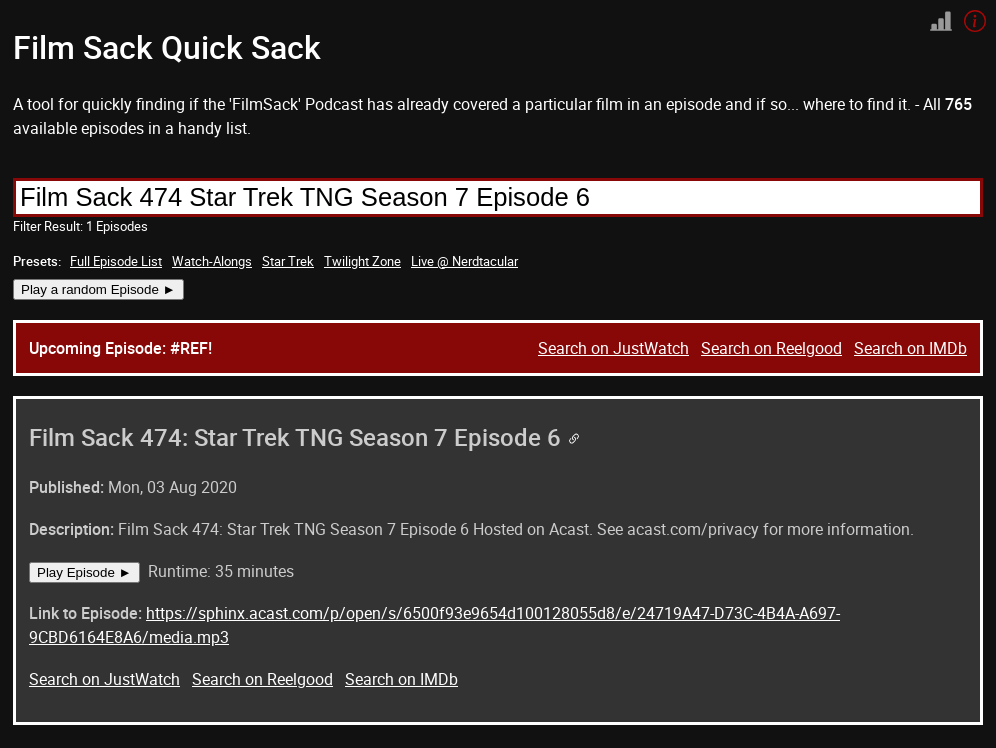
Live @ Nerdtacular (464, 261)
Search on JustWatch (613, 348)
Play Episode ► (84, 572)
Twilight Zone (362, 261)
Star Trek (288, 261)
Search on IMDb (910, 348)
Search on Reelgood (771, 348)
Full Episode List (116, 261)
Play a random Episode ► (98, 289)
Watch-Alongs (212, 261)
